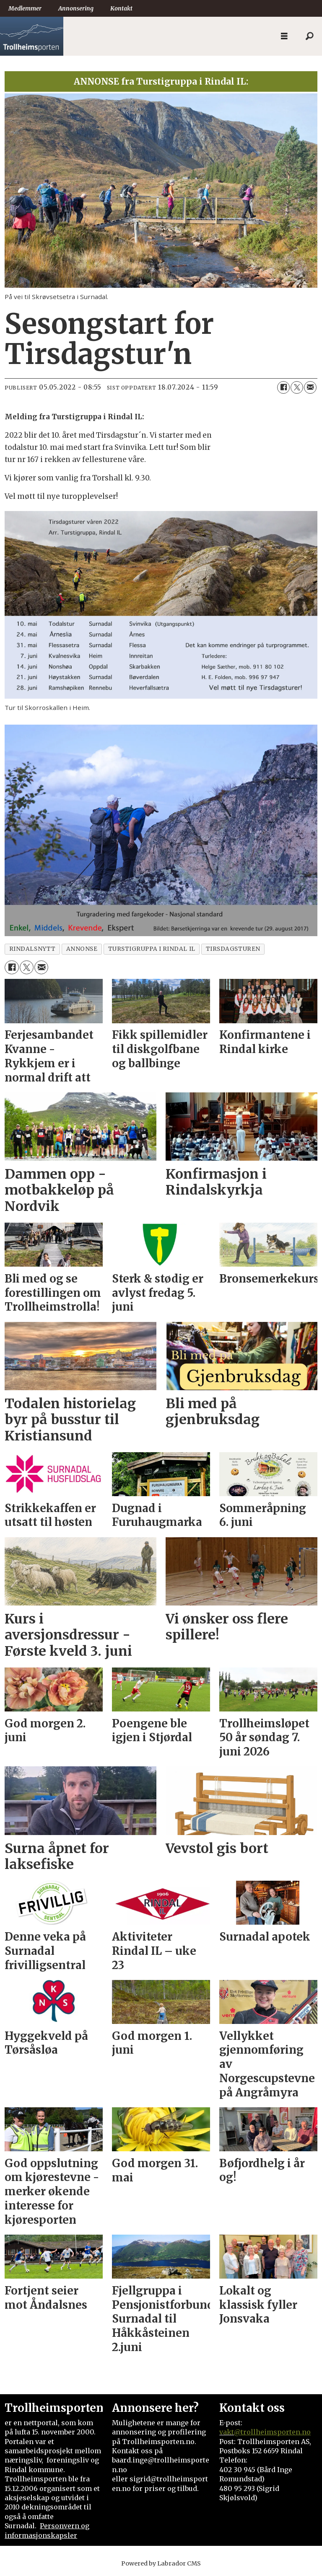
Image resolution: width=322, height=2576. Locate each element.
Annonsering (75, 8)
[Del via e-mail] (310, 387)
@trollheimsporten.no (272, 2432)
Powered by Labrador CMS (161, 2563)
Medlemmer (25, 8)
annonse (82, 948)
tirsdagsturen (233, 948)
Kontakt (121, 8)
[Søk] (309, 36)
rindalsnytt (32, 948)
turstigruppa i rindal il (151, 948)
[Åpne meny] (284, 36)
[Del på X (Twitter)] (297, 387)
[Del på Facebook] (283, 387)
